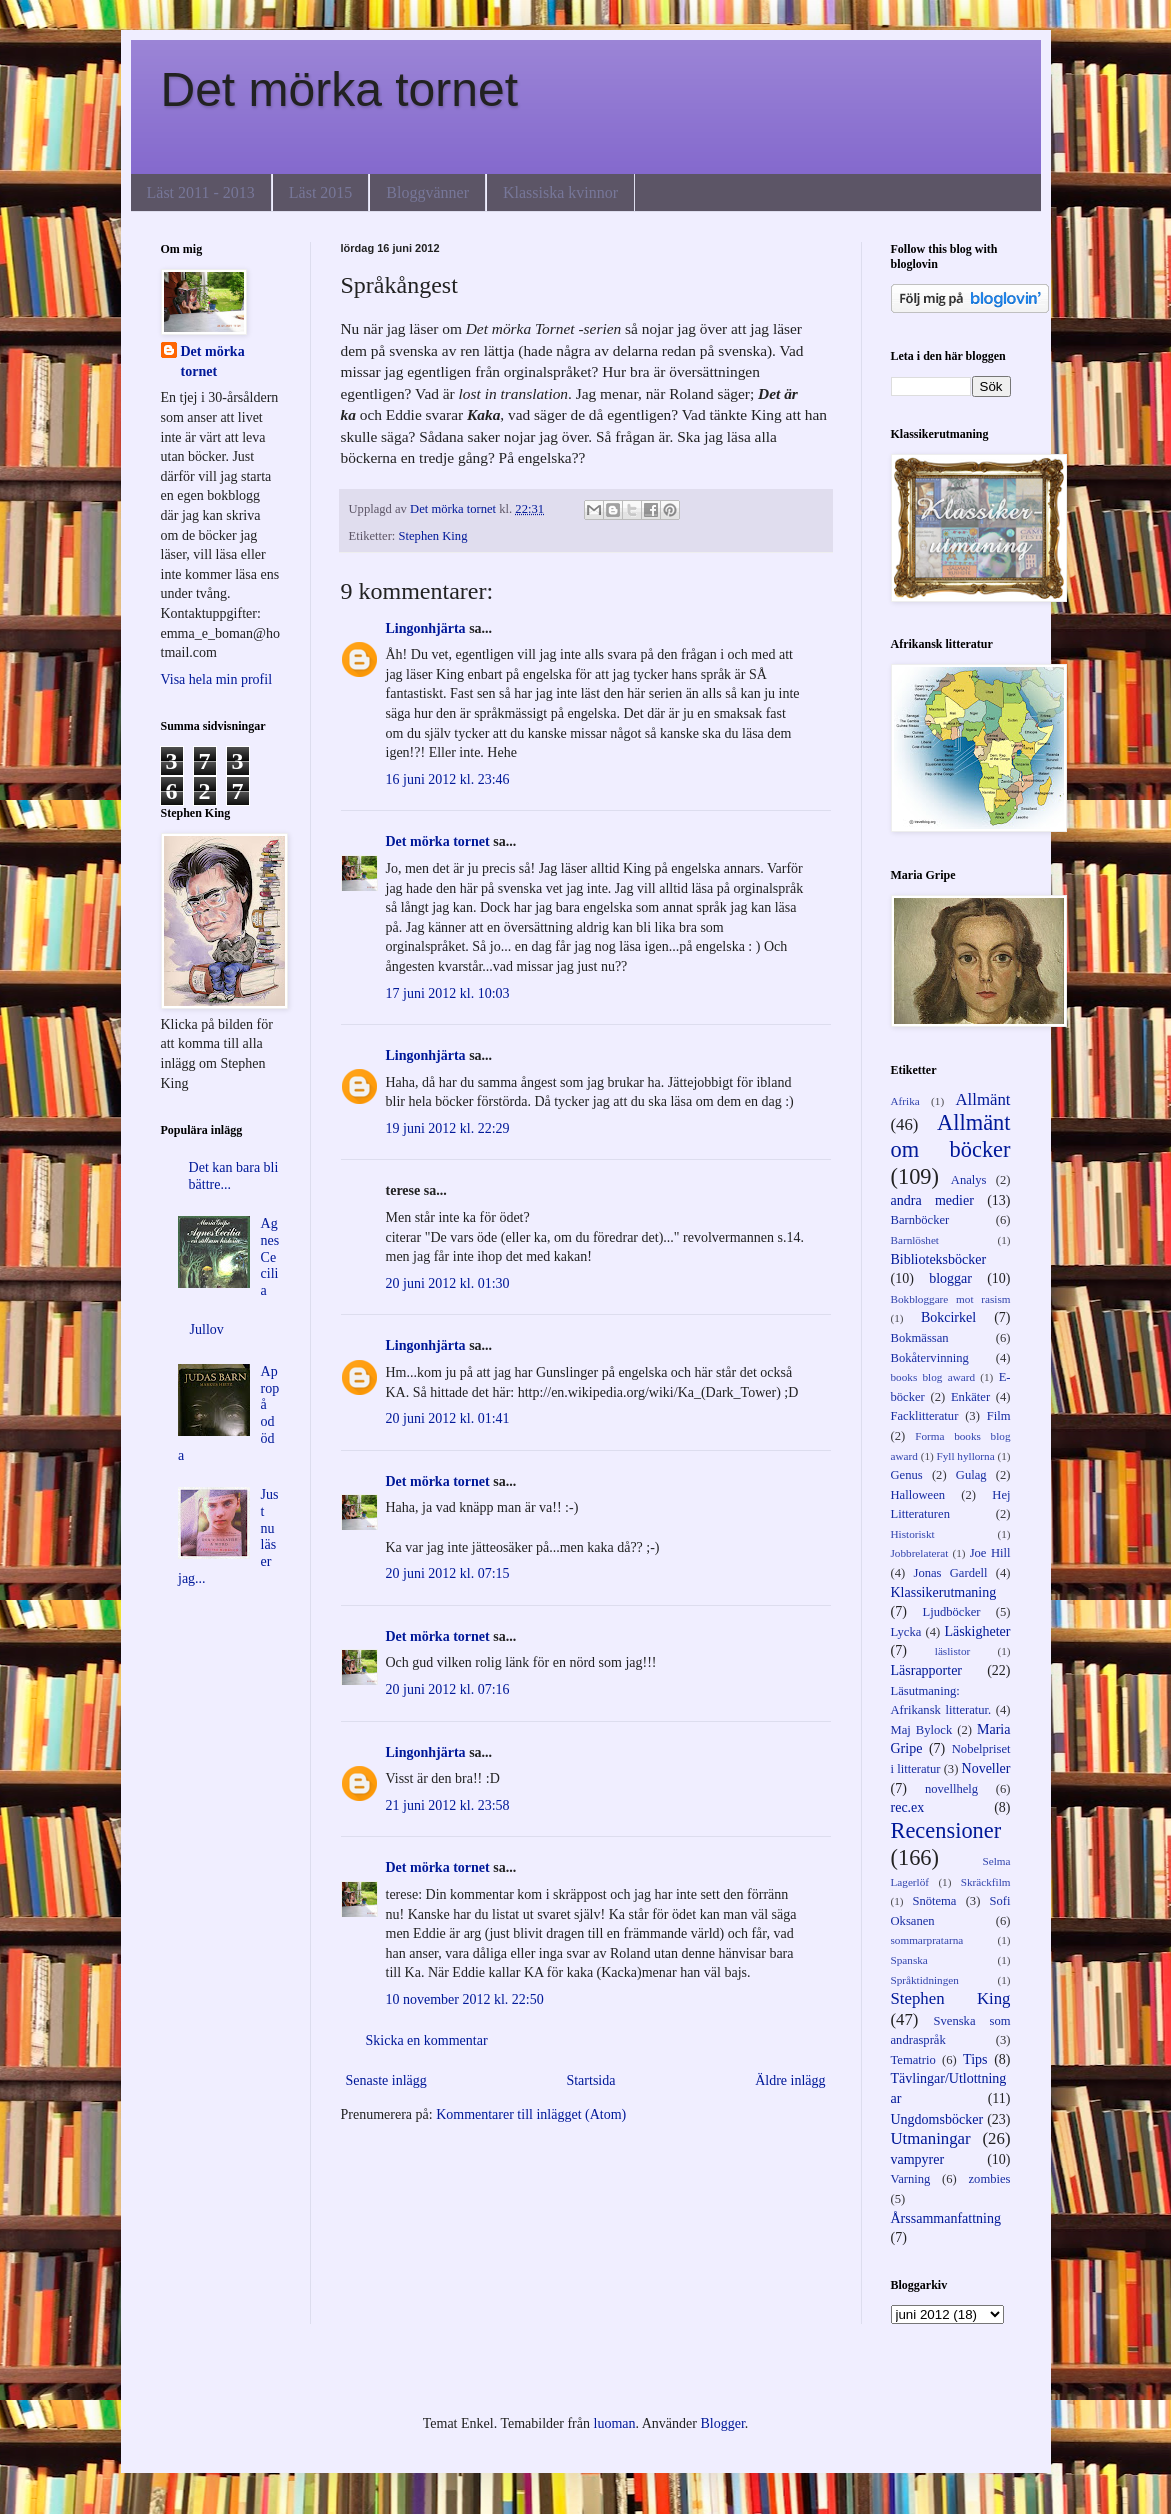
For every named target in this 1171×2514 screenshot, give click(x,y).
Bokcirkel (948, 1317)
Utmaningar (931, 2138)
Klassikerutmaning (944, 1592)
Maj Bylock (922, 1730)
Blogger (722, 2423)
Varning (911, 2179)
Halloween (918, 1495)
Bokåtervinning (930, 1358)
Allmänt (983, 1099)
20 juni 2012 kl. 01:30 (448, 1283)
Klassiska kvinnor (560, 192)
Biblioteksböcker (939, 1259)
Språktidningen (925, 1980)
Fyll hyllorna (966, 1456)
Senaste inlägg (386, 2080)
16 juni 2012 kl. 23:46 (448, 779)
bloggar (950, 1278)
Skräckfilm (986, 1882)
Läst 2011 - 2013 (201, 192)
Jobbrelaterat (920, 1553)
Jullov (207, 1329)
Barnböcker (920, 1220)
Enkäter (970, 1397)
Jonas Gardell (950, 1573)
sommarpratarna (927, 1940)
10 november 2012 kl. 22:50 (465, 1999)
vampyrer (918, 2159)
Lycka (906, 1632)
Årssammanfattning (946, 2218)
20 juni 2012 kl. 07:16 (448, 1689)
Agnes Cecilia (270, 1257)
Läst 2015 (321, 192)
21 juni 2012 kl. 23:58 (448, 1805)
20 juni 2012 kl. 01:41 (448, 1418)
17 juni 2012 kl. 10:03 (448, 993)
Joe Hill (990, 1553)
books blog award (933, 1377)
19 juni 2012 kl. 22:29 (448, 1128)
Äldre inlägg (790, 2080)
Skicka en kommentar (427, 2040)
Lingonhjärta (426, 628)
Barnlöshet (915, 1240)
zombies (990, 2179)
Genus (907, 1475)
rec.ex (908, 1807)
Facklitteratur (925, 1416)
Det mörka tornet (339, 89)
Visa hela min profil (217, 679)
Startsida (590, 2080)
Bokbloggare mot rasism (951, 1299)
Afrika (905, 1101)
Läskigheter (977, 1631)
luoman (615, 2423)
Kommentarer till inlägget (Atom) (531, 2114)
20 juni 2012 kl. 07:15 (448, 1573)
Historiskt (913, 1534)
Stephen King (433, 536)
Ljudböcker (951, 1612)
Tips (975, 2059)
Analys (969, 1180)
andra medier (932, 1200)
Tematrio (913, 2060)
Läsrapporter (927, 1670)
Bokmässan (920, 1338)
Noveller (986, 1768)
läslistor (952, 1651)
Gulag (971, 1475)
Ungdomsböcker (937, 2119)
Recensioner (946, 1830)
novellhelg (951, 1789)
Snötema (934, 1901)
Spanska (909, 1960)
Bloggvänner (427, 192)
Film (999, 1416)
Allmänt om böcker (951, 1136)
